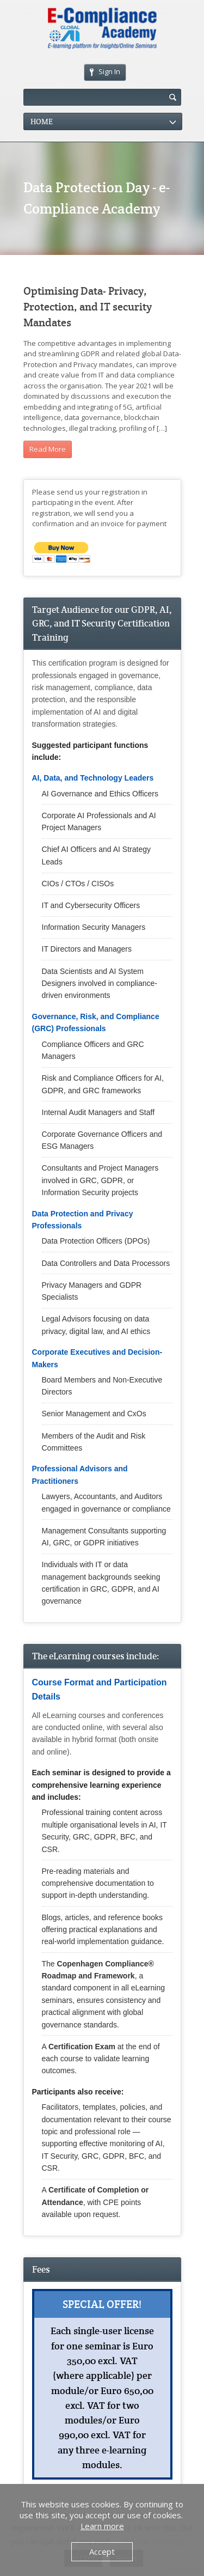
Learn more (102, 2525)
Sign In (105, 71)
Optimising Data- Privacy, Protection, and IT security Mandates (87, 307)
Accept (102, 2551)
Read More (47, 449)
